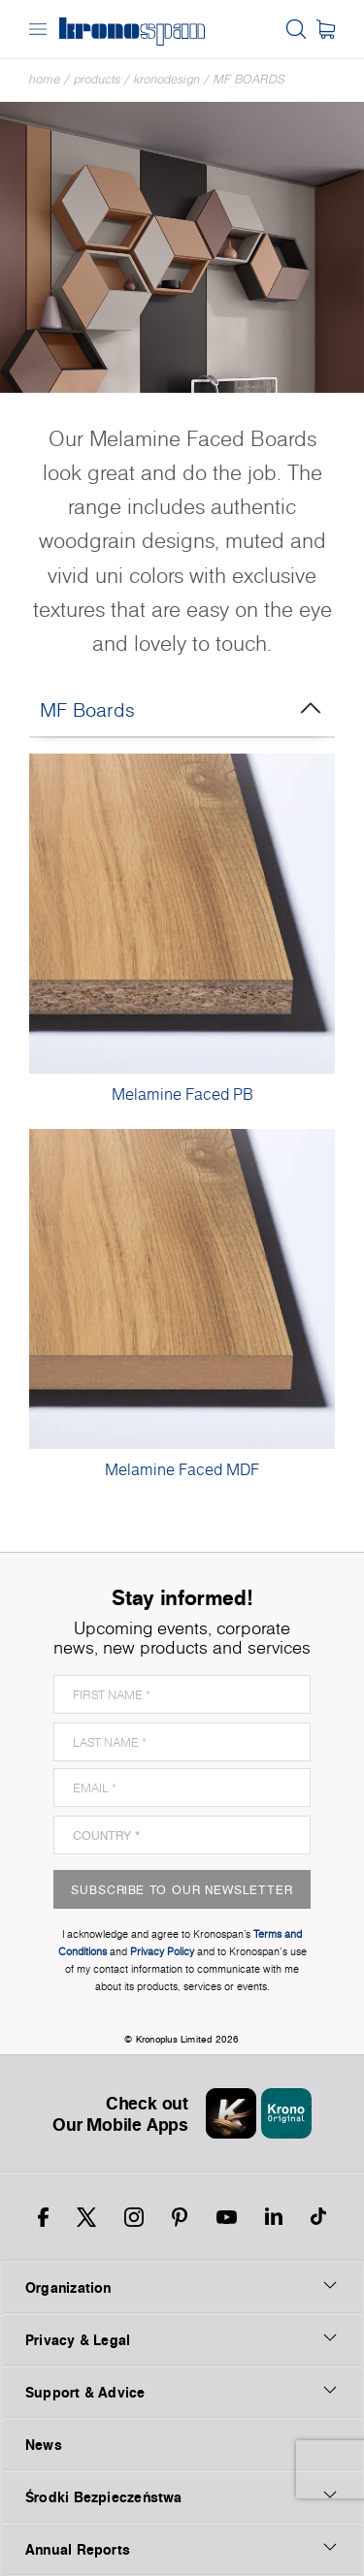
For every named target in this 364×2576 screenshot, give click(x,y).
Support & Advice (182, 2391)
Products (97, 79)
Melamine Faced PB (182, 1094)
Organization (182, 2287)
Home (44, 79)
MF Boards (249, 79)
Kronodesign (167, 79)
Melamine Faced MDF (182, 1469)
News (43, 2444)
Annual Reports (182, 2549)
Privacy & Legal (182, 2339)
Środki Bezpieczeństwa (182, 2496)
